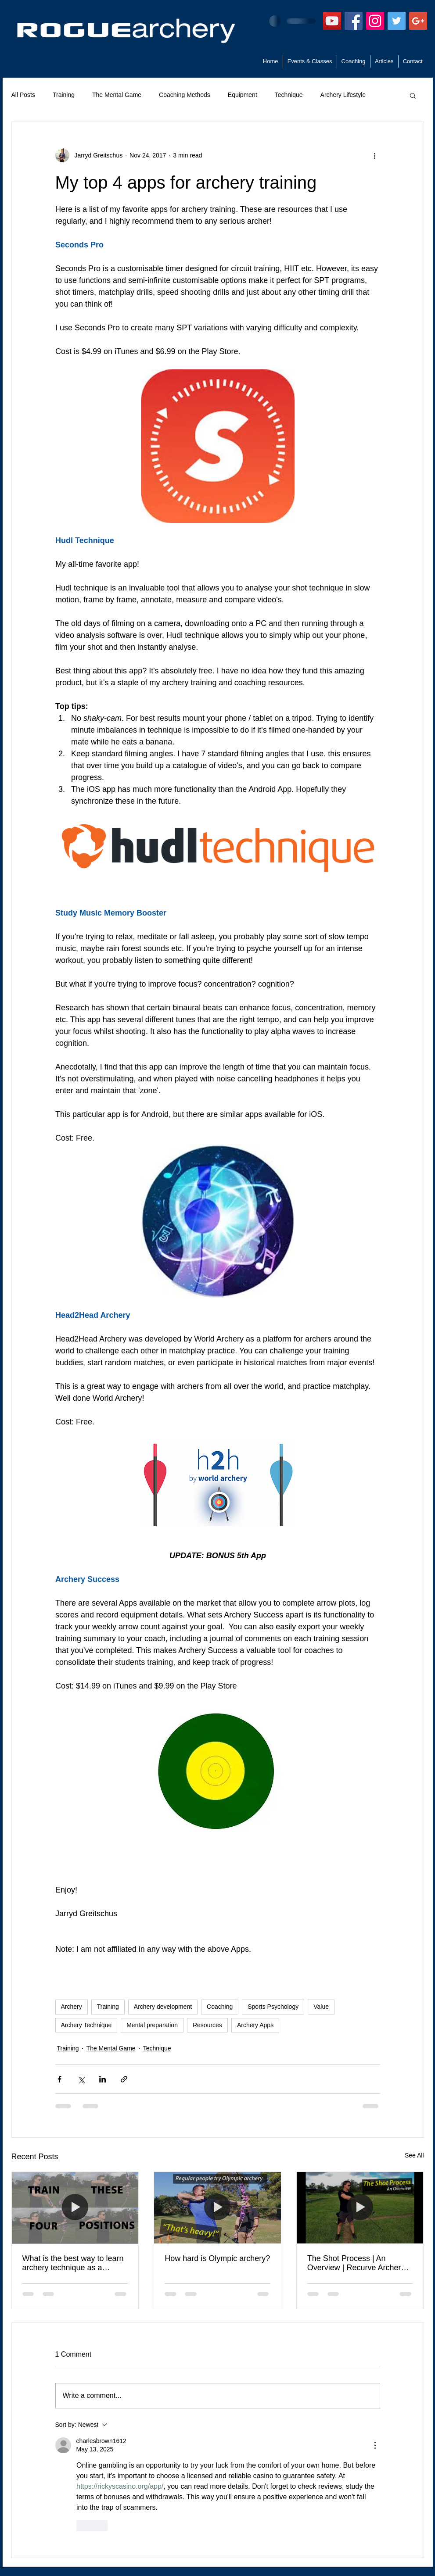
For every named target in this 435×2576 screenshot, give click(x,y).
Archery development (163, 2006)
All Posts (23, 94)
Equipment (242, 94)
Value (321, 2006)
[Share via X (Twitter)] (81, 2079)
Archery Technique (86, 2025)
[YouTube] (332, 21)
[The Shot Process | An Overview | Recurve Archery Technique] (360, 2207)
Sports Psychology (273, 2006)
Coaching (220, 2006)
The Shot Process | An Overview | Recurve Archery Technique (356, 2263)
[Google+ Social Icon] (418, 21)
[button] (413, 95)
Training (64, 94)
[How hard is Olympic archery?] (217, 2207)
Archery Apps (255, 2025)
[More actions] (375, 155)
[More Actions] (375, 2445)
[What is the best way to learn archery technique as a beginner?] (75, 2207)
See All (414, 2155)
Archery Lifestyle (343, 94)
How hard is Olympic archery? (217, 2258)
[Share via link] (124, 2079)
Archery (71, 2006)
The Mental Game (116, 94)
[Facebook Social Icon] (354, 21)
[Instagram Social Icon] (375, 21)
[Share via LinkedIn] (102, 2079)
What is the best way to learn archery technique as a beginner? (73, 2263)
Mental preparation (152, 2025)
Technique (289, 94)
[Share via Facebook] (59, 2079)
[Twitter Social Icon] (397, 21)
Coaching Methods (184, 94)
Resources (207, 2025)
